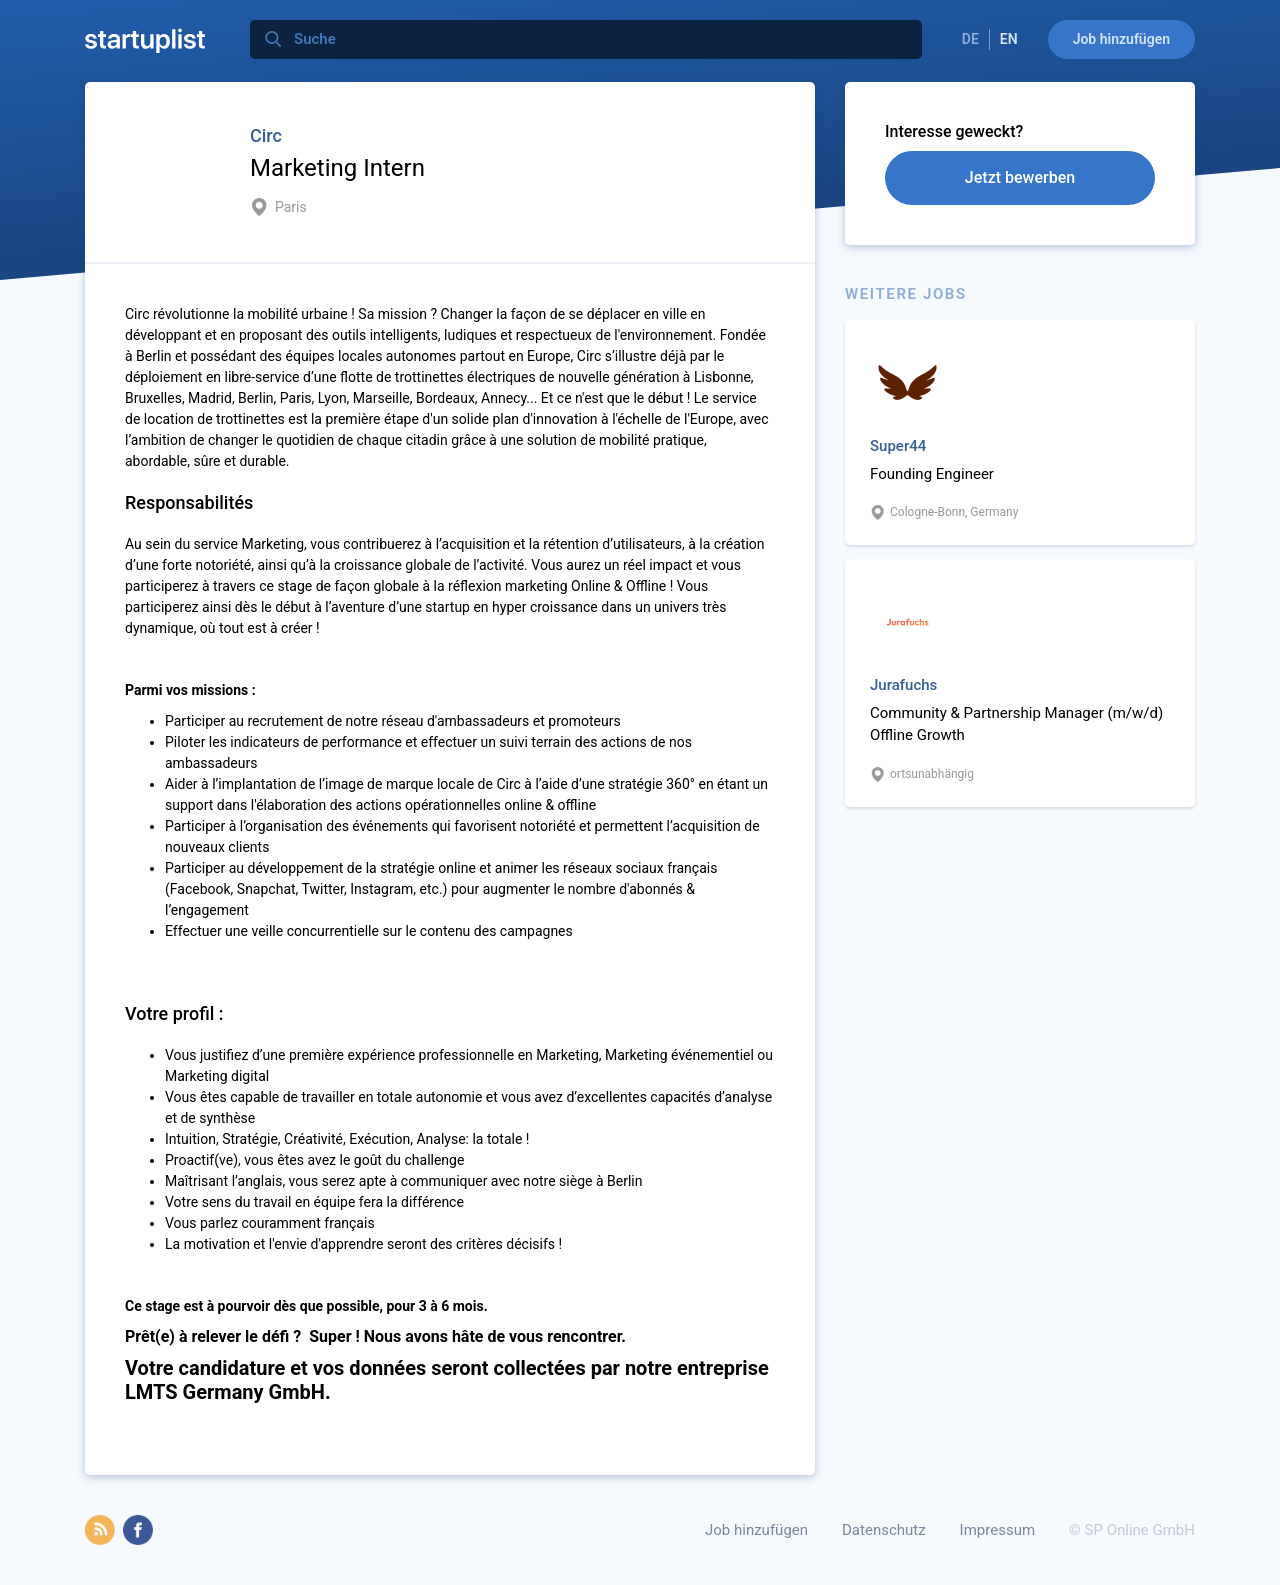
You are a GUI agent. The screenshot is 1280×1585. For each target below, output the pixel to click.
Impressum (997, 1530)
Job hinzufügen (1121, 39)
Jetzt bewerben (1020, 177)
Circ (266, 135)
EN (1009, 39)
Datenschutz (884, 1530)
